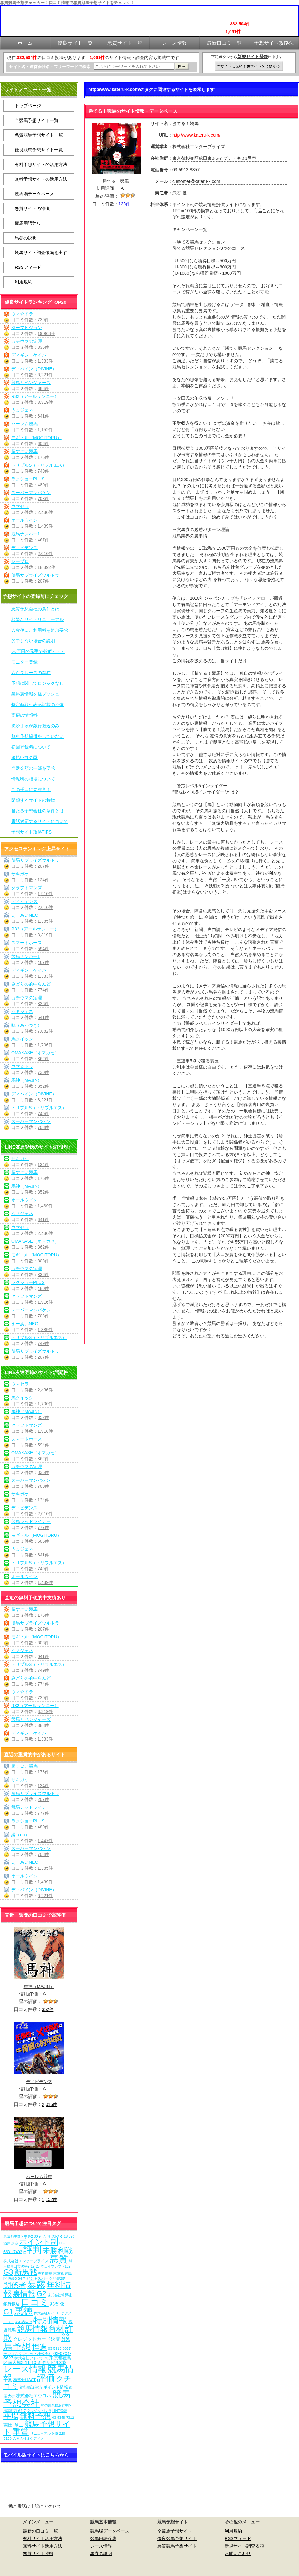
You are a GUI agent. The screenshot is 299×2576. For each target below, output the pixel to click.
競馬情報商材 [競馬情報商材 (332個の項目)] (40, 2328)
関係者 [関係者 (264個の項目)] (14, 2285)
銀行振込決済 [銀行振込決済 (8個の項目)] (31, 2387)
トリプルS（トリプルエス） (39, 465)
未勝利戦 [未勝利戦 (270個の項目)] (58, 2250)
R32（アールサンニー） (35, 396)
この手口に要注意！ (31, 789)
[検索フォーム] (134, 66)
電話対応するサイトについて (39, 821)
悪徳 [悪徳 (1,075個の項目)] (23, 2311)
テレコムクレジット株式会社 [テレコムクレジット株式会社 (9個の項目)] (27, 2354)
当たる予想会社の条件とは (37, 810)
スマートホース (26, 942)
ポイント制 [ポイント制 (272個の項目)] (38, 2242)
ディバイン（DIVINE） (34, 368)
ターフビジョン (26, 327)
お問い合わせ (238, 2553)
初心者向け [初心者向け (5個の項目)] (23, 2322)
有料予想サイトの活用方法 (41, 164)
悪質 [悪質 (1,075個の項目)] (59, 2259)
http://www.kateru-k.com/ (196, 135)
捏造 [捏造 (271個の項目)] (39, 2347)
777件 (43, 1527)
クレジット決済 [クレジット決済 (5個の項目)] (39, 2411)
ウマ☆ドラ (22, 313)
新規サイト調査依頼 (244, 2545)
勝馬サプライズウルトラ (35, 575)
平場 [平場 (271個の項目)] (10, 2416)
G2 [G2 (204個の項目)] (41, 2294)
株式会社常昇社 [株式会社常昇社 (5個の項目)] (60, 2295)
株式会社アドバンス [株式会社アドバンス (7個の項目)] (31, 2358)
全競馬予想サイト (174, 2530)
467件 (43, 539)
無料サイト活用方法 (42, 2545)
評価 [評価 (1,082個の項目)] (46, 2378)
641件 (43, 415)
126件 (124, 203)
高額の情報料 (24, 715)
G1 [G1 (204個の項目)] (8, 2312)
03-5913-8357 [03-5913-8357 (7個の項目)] (59, 2348)
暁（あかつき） (26, 1025)
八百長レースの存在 (31, 672)
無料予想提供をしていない (37, 736)
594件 (43, 948)
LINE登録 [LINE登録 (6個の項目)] (59, 2411)
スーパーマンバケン (31, 492)
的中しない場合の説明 (33, 640)
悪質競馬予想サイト (177, 2545)
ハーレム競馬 (24, 423)
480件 (43, 484)
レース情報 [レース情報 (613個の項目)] (24, 2369)
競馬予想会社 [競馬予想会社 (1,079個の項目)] (36, 2398)
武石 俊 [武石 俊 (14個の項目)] (57, 2303)
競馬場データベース (34, 193)
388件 (43, 388)
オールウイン (24, 520)
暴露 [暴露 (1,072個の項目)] (36, 2285)
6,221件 (45, 374)
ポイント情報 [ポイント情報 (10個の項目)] (55, 2387)
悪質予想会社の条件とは (35, 608)
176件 (43, 457)
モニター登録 (24, 661)
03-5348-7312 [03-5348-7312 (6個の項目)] (63, 2417)
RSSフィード (28, 267)
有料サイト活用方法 (42, 2538)
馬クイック (22, 1038)
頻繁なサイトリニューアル (37, 619)
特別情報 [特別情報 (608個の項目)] (50, 2320)
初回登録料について (31, 746)
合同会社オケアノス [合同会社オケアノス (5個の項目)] (28, 2438)
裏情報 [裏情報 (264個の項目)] (24, 2293)
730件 (43, 319)
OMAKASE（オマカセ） (35, 1052)
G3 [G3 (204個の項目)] (8, 2272)
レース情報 (101, 2545)
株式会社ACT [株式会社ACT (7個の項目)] (24, 2380)
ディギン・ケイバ (28, 355)
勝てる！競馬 (116, 181)
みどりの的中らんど (31, 983)
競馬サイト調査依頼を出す (41, 252)
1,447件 (45, 1840)
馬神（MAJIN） (26, 1080)
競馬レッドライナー (31, 1521)
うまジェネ (22, 410)
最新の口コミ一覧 (40, 2530)
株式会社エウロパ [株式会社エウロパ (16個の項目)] (33, 2395)
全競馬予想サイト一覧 (36, 120)
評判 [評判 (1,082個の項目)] (32, 2250)
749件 (43, 471)
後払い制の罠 (24, 757)
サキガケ (20, 873)
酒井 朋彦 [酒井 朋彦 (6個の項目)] (10, 2243)
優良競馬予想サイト (177, 2538)
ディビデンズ (24, 547)
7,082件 (45, 1031)
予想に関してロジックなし (37, 683)
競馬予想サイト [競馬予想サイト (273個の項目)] (36, 2428)
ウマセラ (20, 506)
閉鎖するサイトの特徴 (33, 800)
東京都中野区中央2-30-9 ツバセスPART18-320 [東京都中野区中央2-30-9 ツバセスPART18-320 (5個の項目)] (38, 2236)
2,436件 (45, 512)
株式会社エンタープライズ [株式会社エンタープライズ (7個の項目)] (25, 2261)
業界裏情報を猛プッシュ (35, 693)
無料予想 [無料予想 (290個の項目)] (35, 2416)
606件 (43, 443)
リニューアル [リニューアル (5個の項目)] (40, 2433)
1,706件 (45, 1044)
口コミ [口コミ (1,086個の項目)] (35, 2302)
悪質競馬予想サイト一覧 (39, 135)
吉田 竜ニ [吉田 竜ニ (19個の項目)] (13, 2425)
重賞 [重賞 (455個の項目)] (21, 2432)
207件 (43, 581)
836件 (43, 347)
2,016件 (45, 553)
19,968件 (46, 333)
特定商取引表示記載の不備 (37, 704)
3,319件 (45, 402)
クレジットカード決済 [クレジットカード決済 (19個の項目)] (36, 2339)
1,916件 (45, 893)
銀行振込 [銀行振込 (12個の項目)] (11, 2304)
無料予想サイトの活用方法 (41, 179)
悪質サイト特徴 (38, 2553)
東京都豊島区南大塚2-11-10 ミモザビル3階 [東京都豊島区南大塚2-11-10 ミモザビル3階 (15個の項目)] (37, 2360)
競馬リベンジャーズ (31, 382)
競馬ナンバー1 (25, 533)
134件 (43, 879)
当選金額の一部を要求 (33, 768)
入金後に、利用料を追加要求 (39, 630)
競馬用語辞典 (28, 223)
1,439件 (45, 526)
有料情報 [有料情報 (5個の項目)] (45, 2273)
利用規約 (23, 281)
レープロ (20, 561)
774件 (43, 989)
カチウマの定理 (26, 341)
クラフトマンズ (26, 887)
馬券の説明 (26, 237)
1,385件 (45, 921)
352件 (43, 1086)
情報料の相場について (33, 778)
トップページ (28, 105)
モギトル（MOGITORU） (36, 437)
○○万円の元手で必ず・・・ (38, 651)
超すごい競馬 (24, 451)
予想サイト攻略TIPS (31, 831)
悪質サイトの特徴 (32, 208)
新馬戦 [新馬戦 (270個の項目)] (25, 2272)
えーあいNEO (24, 915)
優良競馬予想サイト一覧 (39, 149)
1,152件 (45, 429)
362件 (43, 1058)
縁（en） (20, 1834)
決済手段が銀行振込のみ (35, 725)
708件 (43, 498)
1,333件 (45, 360)
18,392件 (46, 567)
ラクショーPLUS (28, 478)
